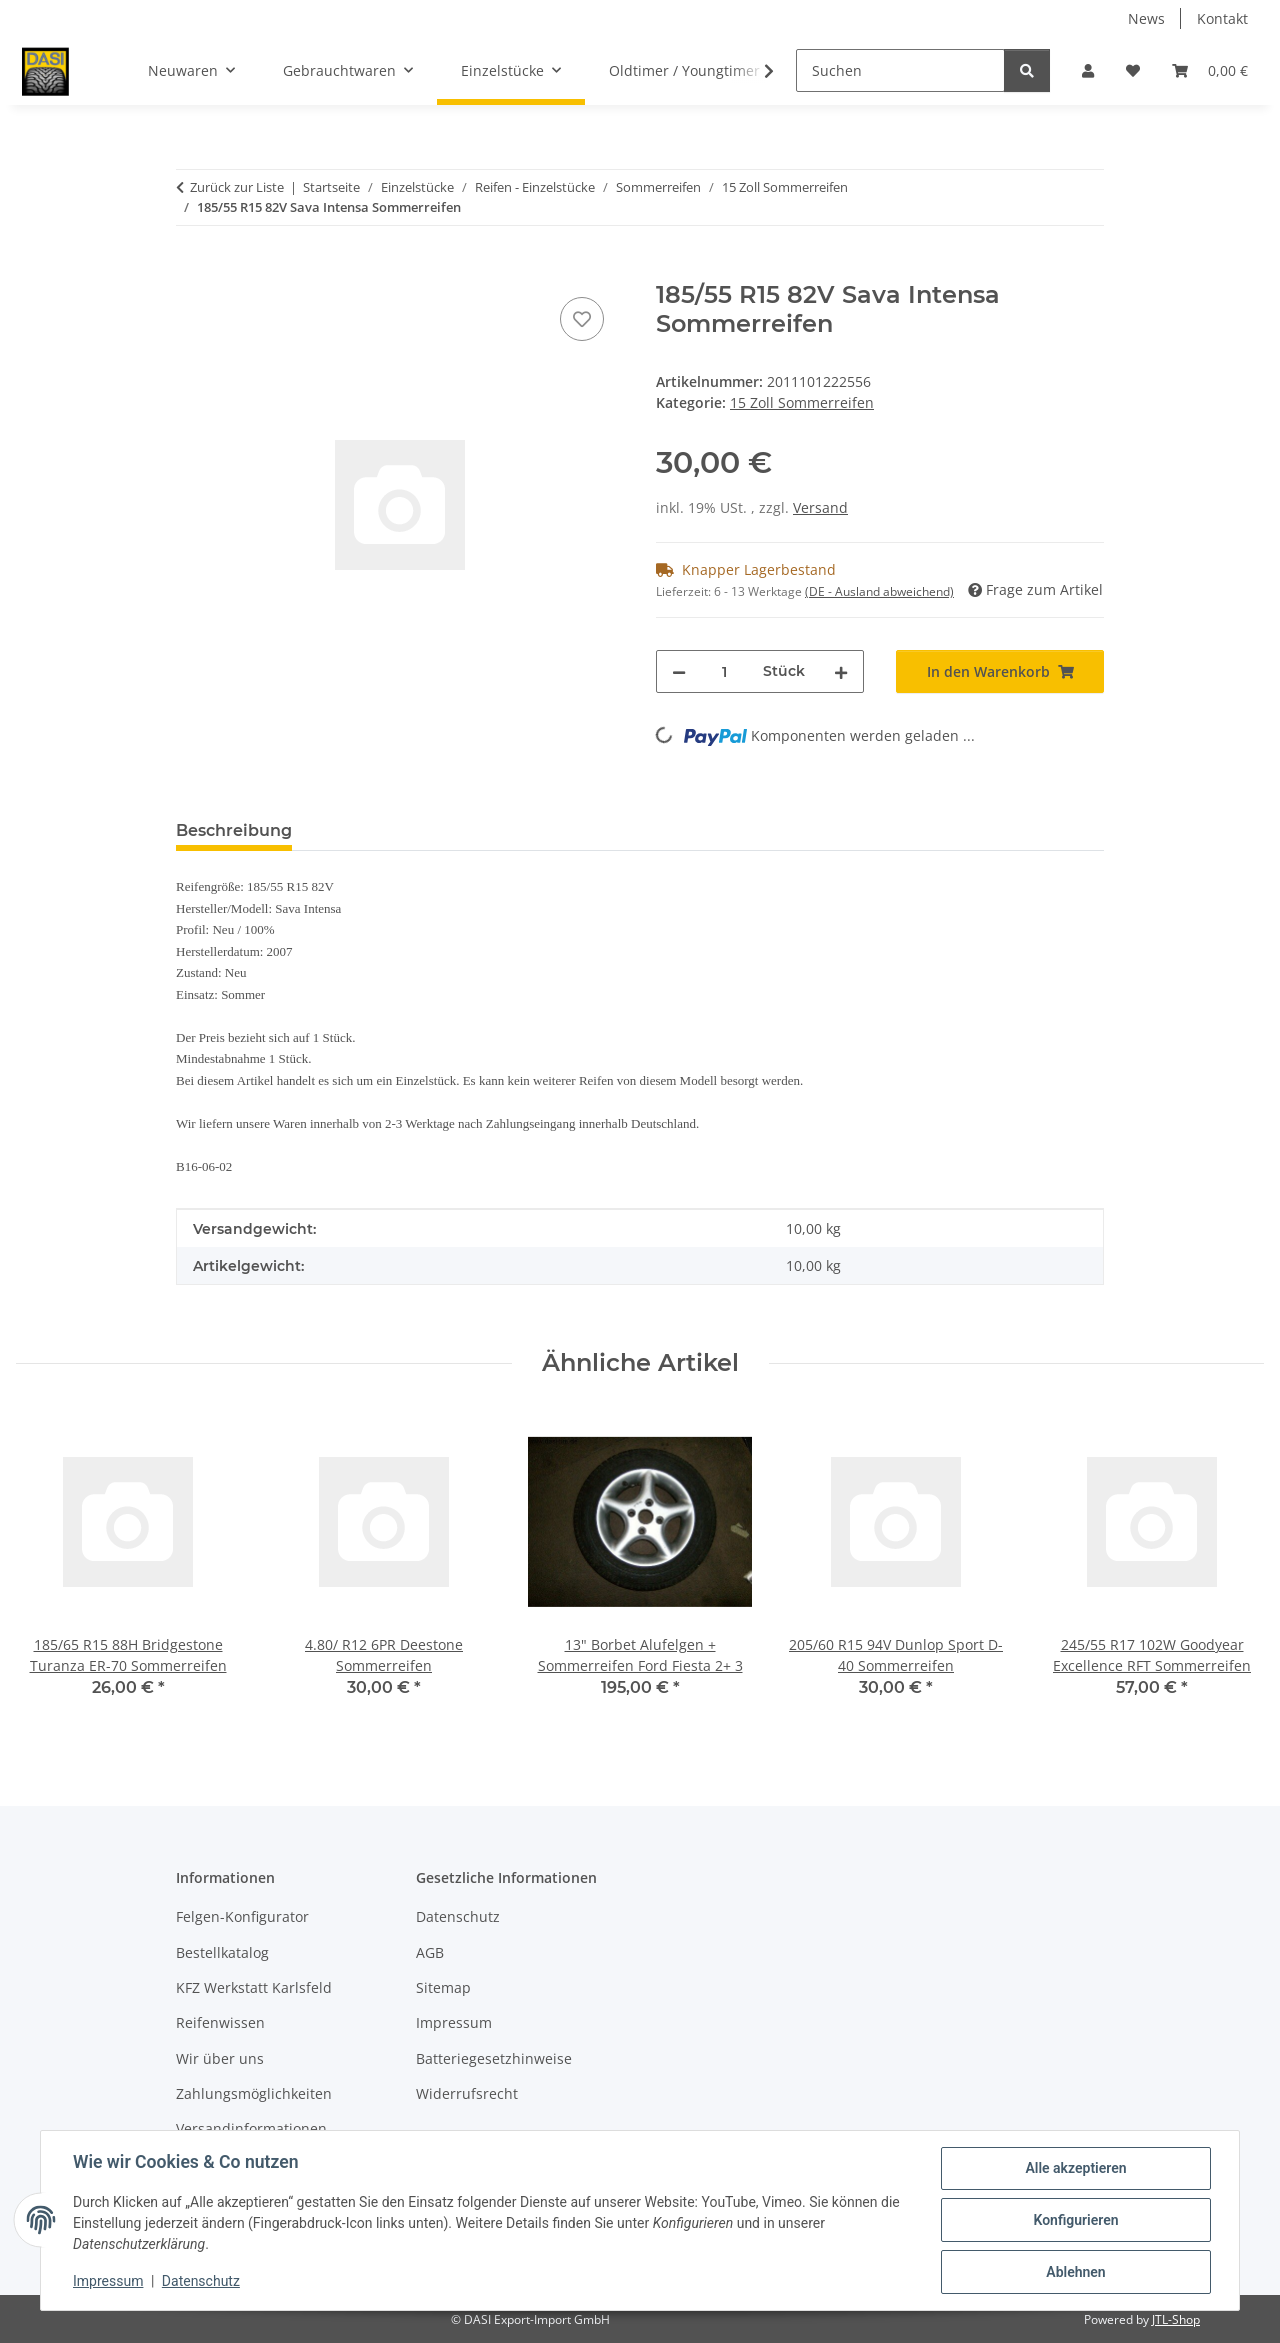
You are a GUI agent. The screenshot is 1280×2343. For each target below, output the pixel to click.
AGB (430, 1952)
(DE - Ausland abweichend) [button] (879, 591)
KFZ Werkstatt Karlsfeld (254, 1987)
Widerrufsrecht (467, 2093)
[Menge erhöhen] (841, 671)
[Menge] (724, 671)
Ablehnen (1075, 2272)
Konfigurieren (1075, 2220)
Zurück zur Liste (237, 187)
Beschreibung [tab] (234, 830)
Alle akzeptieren (1075, 2168)
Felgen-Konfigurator (242, 1916)
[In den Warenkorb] (192, 270)
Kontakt (1222, 18)
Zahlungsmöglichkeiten (254, 2093)
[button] (1088, 70)
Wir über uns (220, 2058)
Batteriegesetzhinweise (494, 2058)
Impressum (108, 2281)
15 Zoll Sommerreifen (802, 402)
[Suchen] (900, 70)
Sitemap (443, 1987)
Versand (820, 507)
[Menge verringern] (679, 671)
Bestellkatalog (222, 1952)
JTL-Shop (1176, 2319)
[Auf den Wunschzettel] (582, 319)
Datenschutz (201, 2281)
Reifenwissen (220, 2022)
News (1146, 18)
